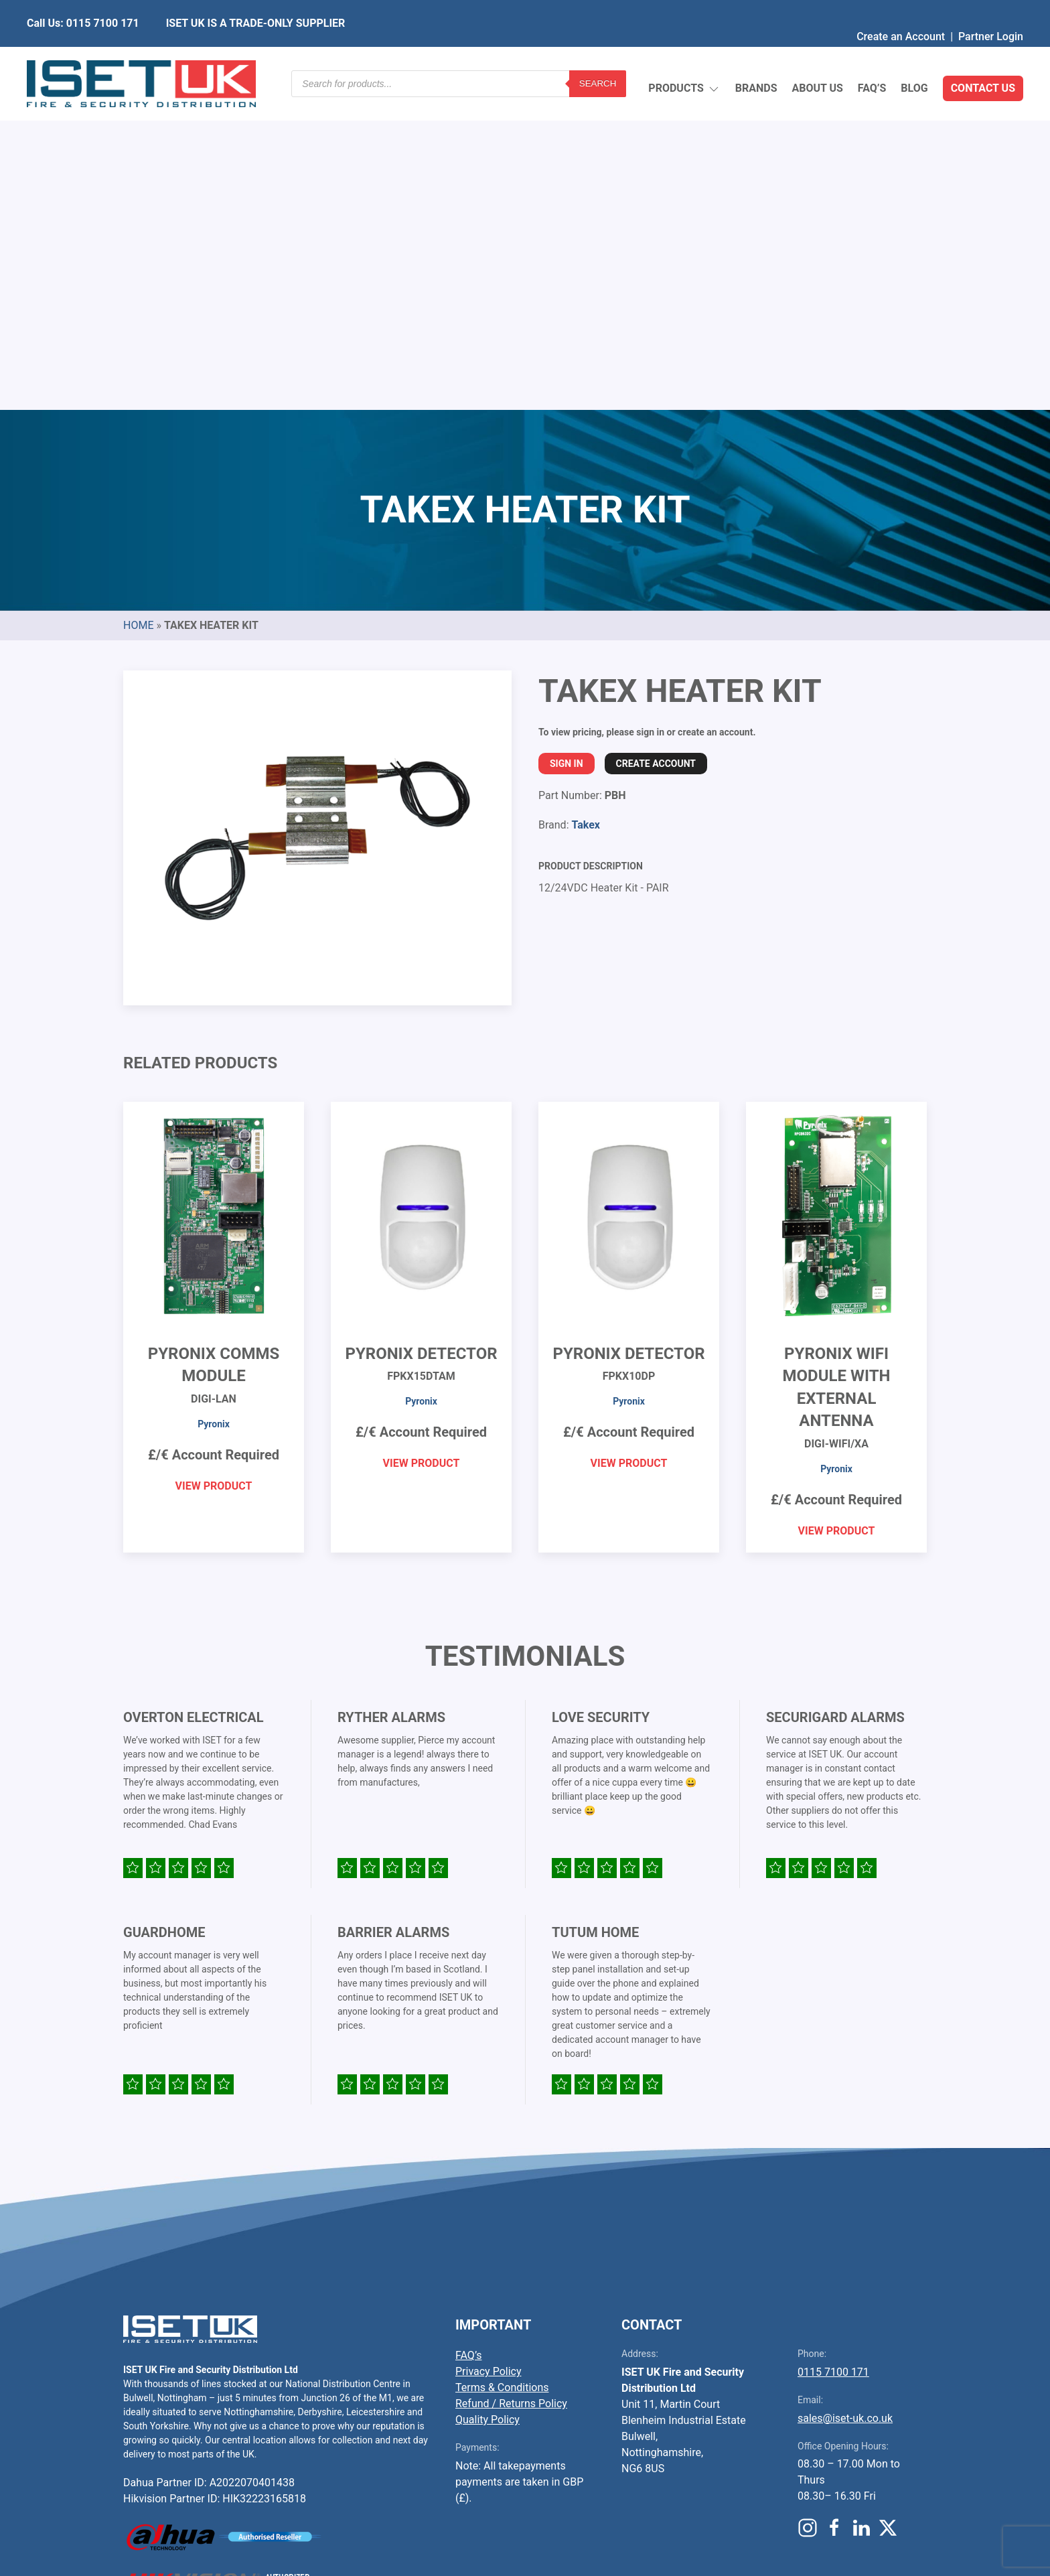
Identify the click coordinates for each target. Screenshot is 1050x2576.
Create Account (656, 447)
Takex (585, 508)
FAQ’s (872, 56)
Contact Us (983, 56)
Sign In (566, 447)
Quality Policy (487, 2103)
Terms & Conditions (502, 2071)
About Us (817, 56)
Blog (914, 56)
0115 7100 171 (833, 2056)
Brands (756, 56)
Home (138, 309)
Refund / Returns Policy (511, 2087)
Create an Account (900, 9)
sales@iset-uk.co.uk (845, 2102)
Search (598, 57)
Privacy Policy (488, 2055)
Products (684, 57)
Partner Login (990, 9)
